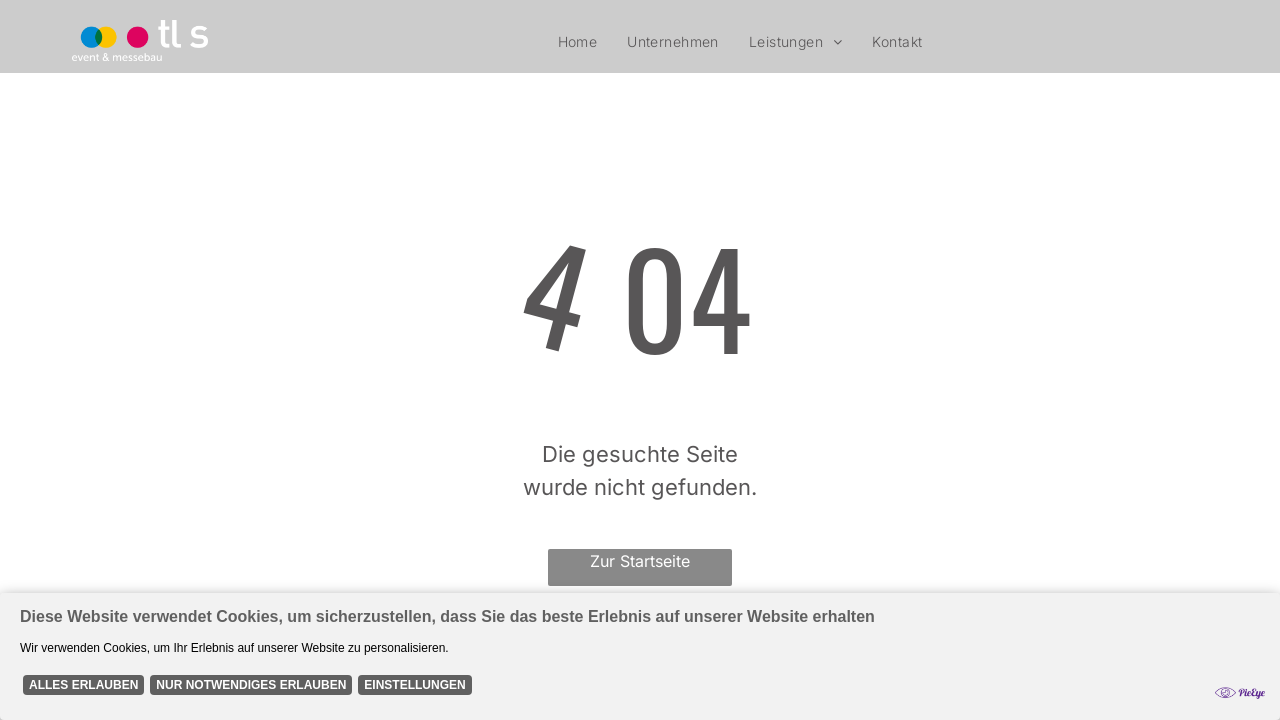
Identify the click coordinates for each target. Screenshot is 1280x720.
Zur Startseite (640, 561)
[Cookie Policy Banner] (640, 656)
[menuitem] (578, 41)
